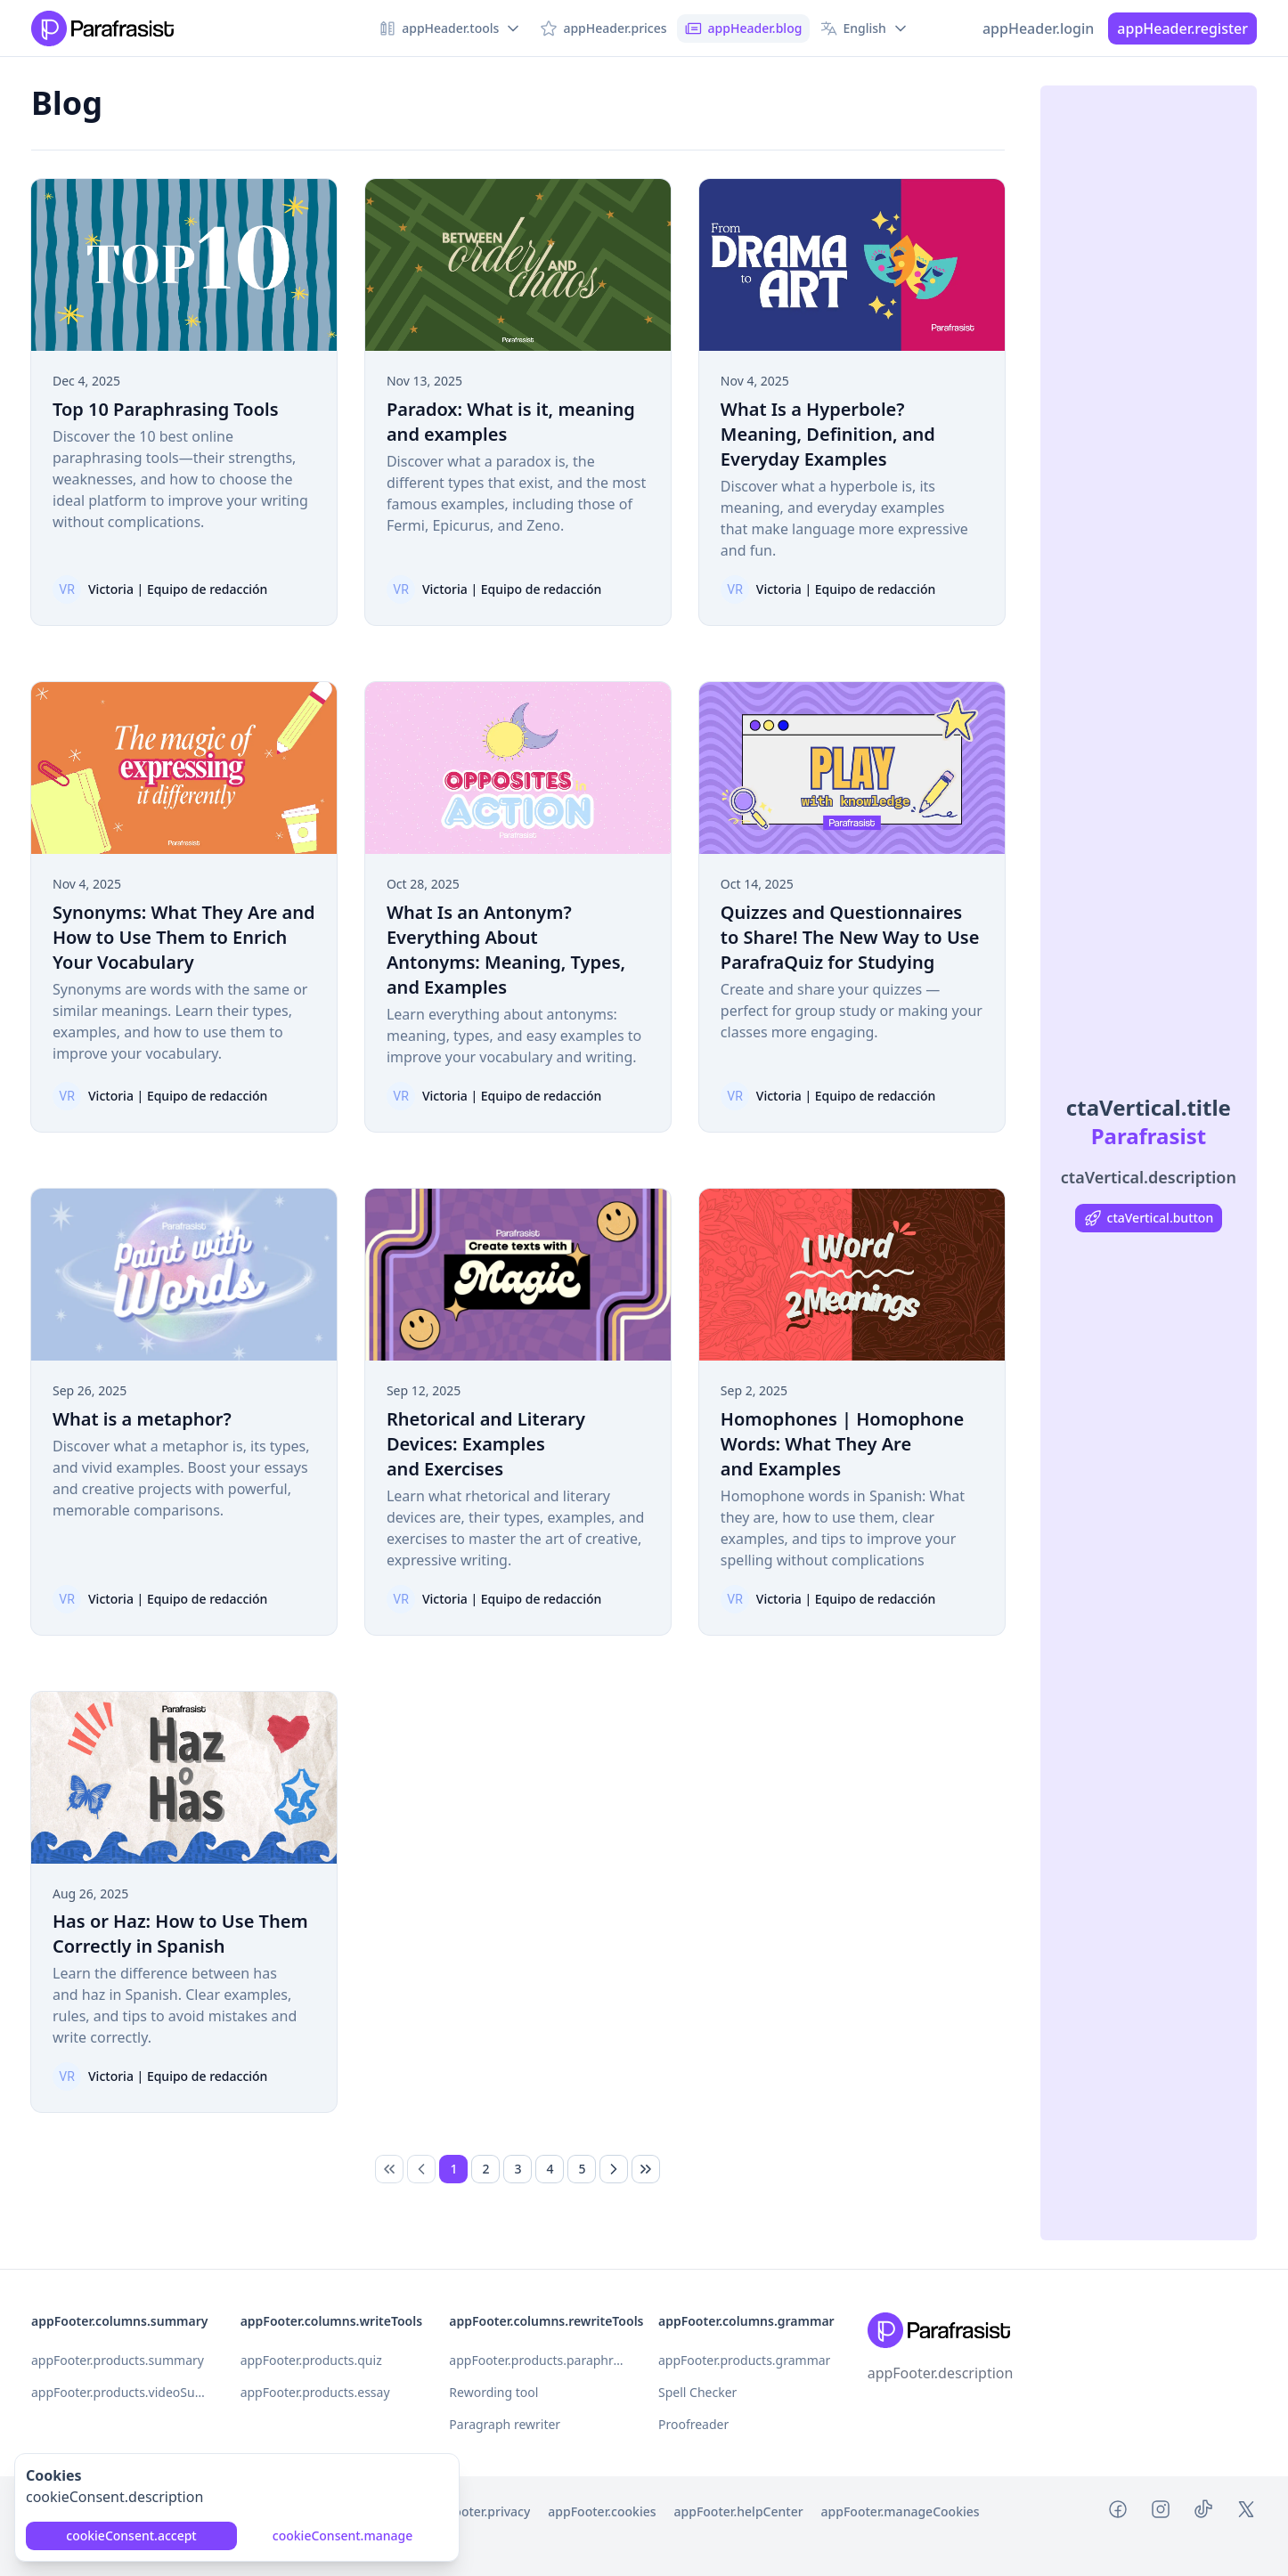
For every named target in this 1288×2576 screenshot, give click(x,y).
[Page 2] (485, 2169)
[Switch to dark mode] (954, 28)
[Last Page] (646, 2169)
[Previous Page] (421, 2169)
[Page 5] (581, 2169)
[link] (389, 2169)
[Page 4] (549, 2169)
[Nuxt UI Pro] (102, 28)
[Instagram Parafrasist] (1160, 2512)
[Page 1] (453, 2169)
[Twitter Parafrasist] (1246, 2512)
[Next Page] (613, 2169)
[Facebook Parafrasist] (1118, 2512)
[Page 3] (517, 2169)
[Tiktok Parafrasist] (1203, 2512)
